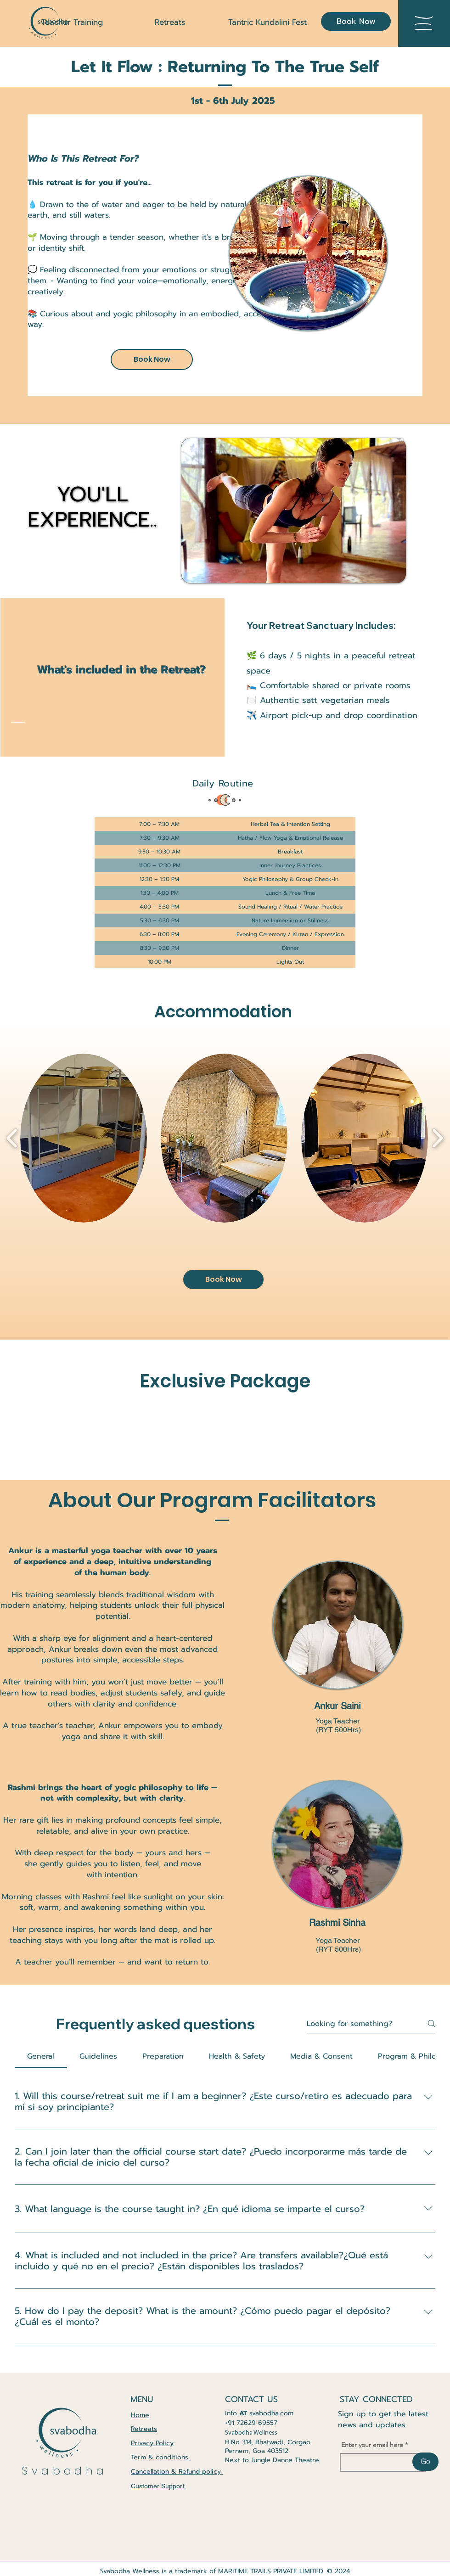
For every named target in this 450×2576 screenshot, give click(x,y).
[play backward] (12, 1138)
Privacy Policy (152, 2443)
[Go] (425, 2462)
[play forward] (437, 1138)
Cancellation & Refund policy (177, 2471)
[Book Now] (356, 21)
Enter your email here (372, 2444)
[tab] (41, 2056)
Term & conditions (161, 2457)
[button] (424, 23)
